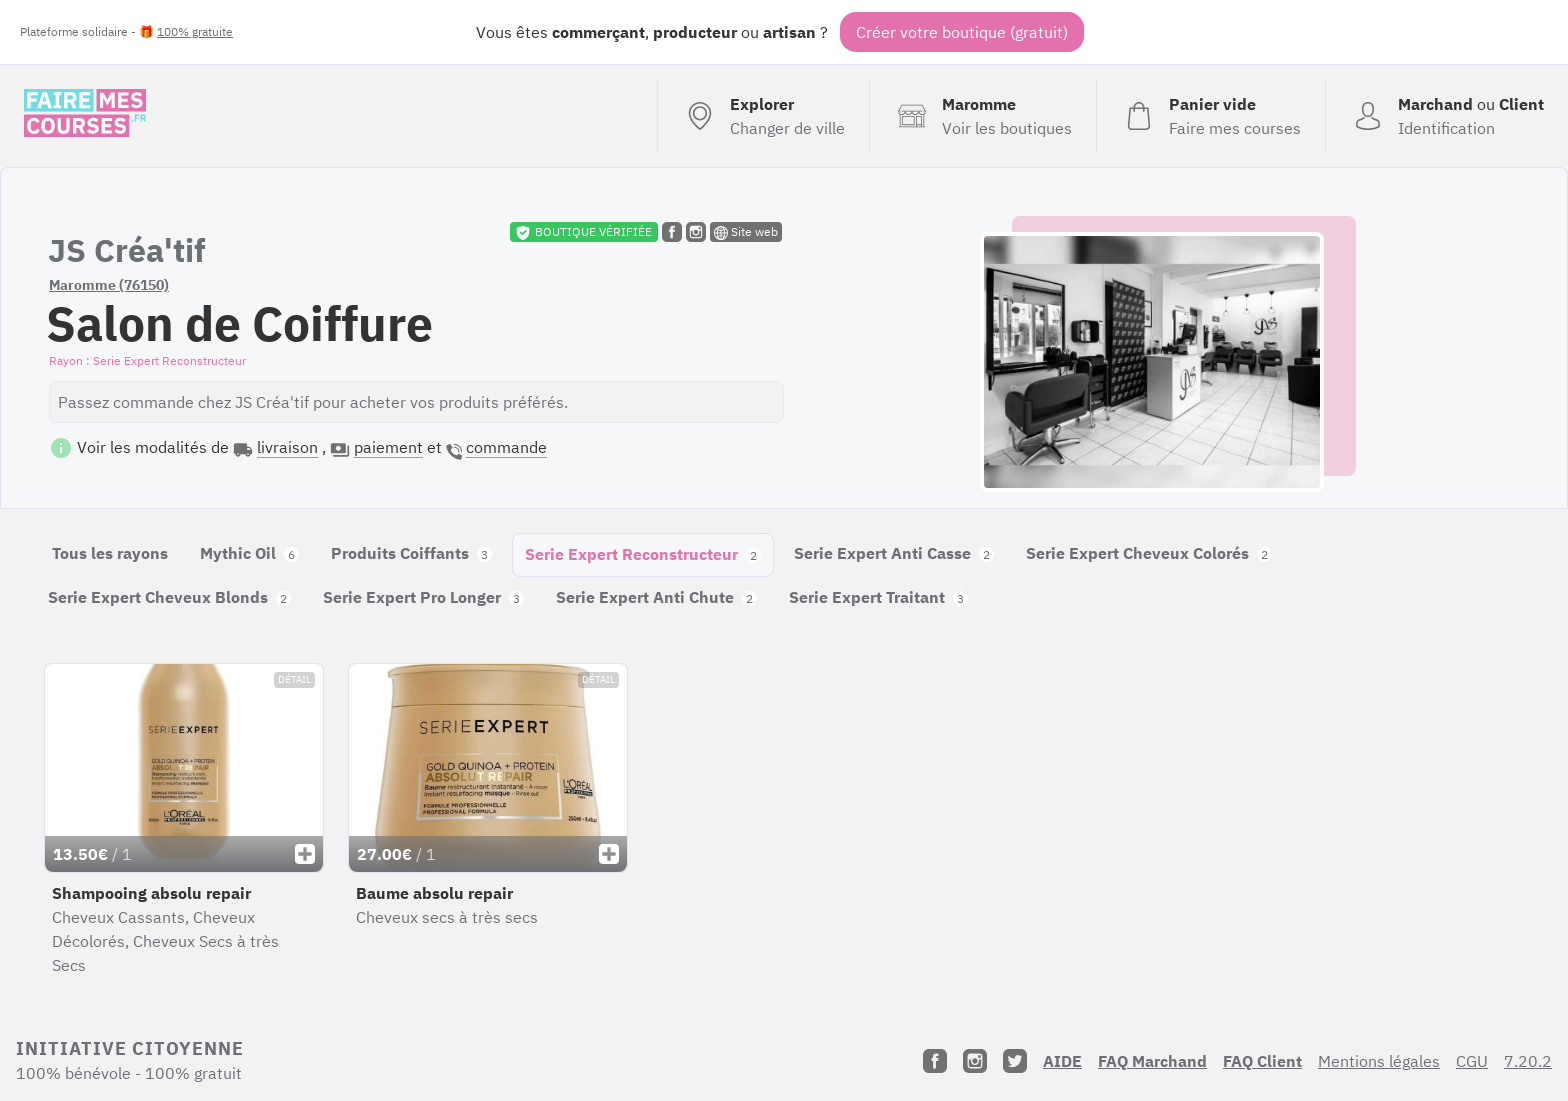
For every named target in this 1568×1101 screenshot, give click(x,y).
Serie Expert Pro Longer (423, 597)
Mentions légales (1379, 1061)
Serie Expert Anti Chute (656, 597)
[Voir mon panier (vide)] (1210, 116)
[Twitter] (1015, 1061)
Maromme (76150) (109, 285)
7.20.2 (1528, 1061)
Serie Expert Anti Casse (894, 553)
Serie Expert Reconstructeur (643, 554)
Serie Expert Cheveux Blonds (169, 597)
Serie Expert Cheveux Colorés (1149, 553)
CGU (1472, 1061)
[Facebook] (935, 1061)
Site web (746, 232)
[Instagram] (975, 1061)
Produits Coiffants (411, 553)
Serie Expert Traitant (878, 597)
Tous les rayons (110, 553)
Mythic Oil (249, 553)
